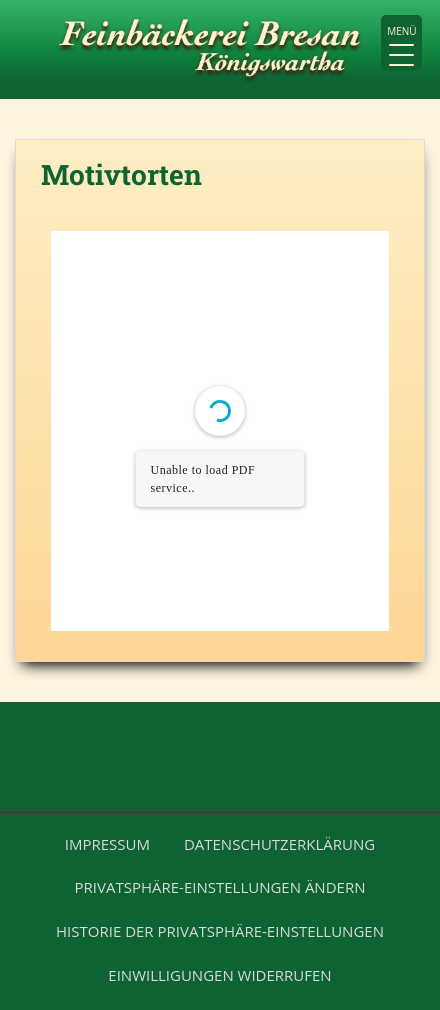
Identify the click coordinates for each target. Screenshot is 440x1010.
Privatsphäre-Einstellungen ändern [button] (220, 887)
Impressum (107, 844)
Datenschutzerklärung (279, 844)
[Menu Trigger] (401, 43)
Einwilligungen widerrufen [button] (219, 975)
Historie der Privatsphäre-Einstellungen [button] (220, 931)
